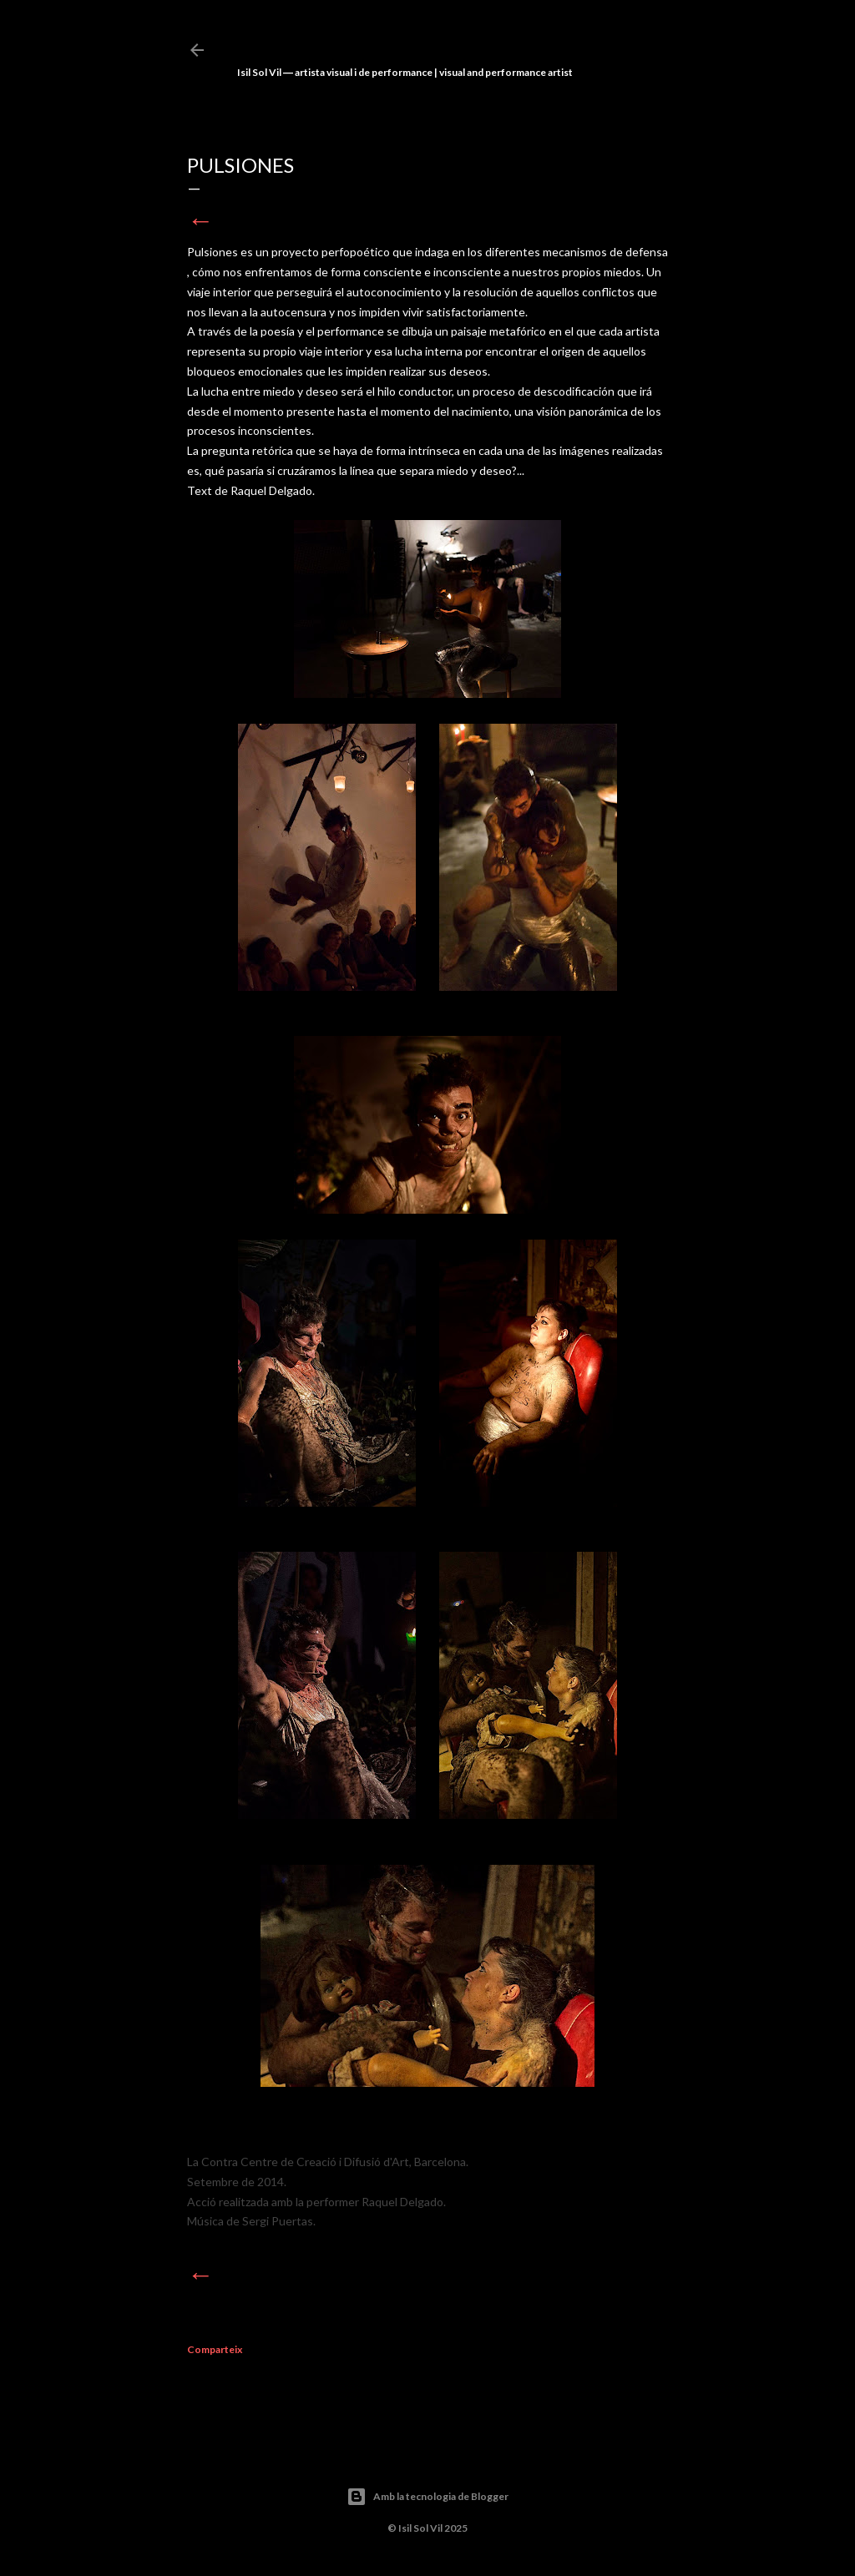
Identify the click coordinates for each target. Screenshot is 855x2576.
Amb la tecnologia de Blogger (427, 2497)
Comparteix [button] (214, 2349)
